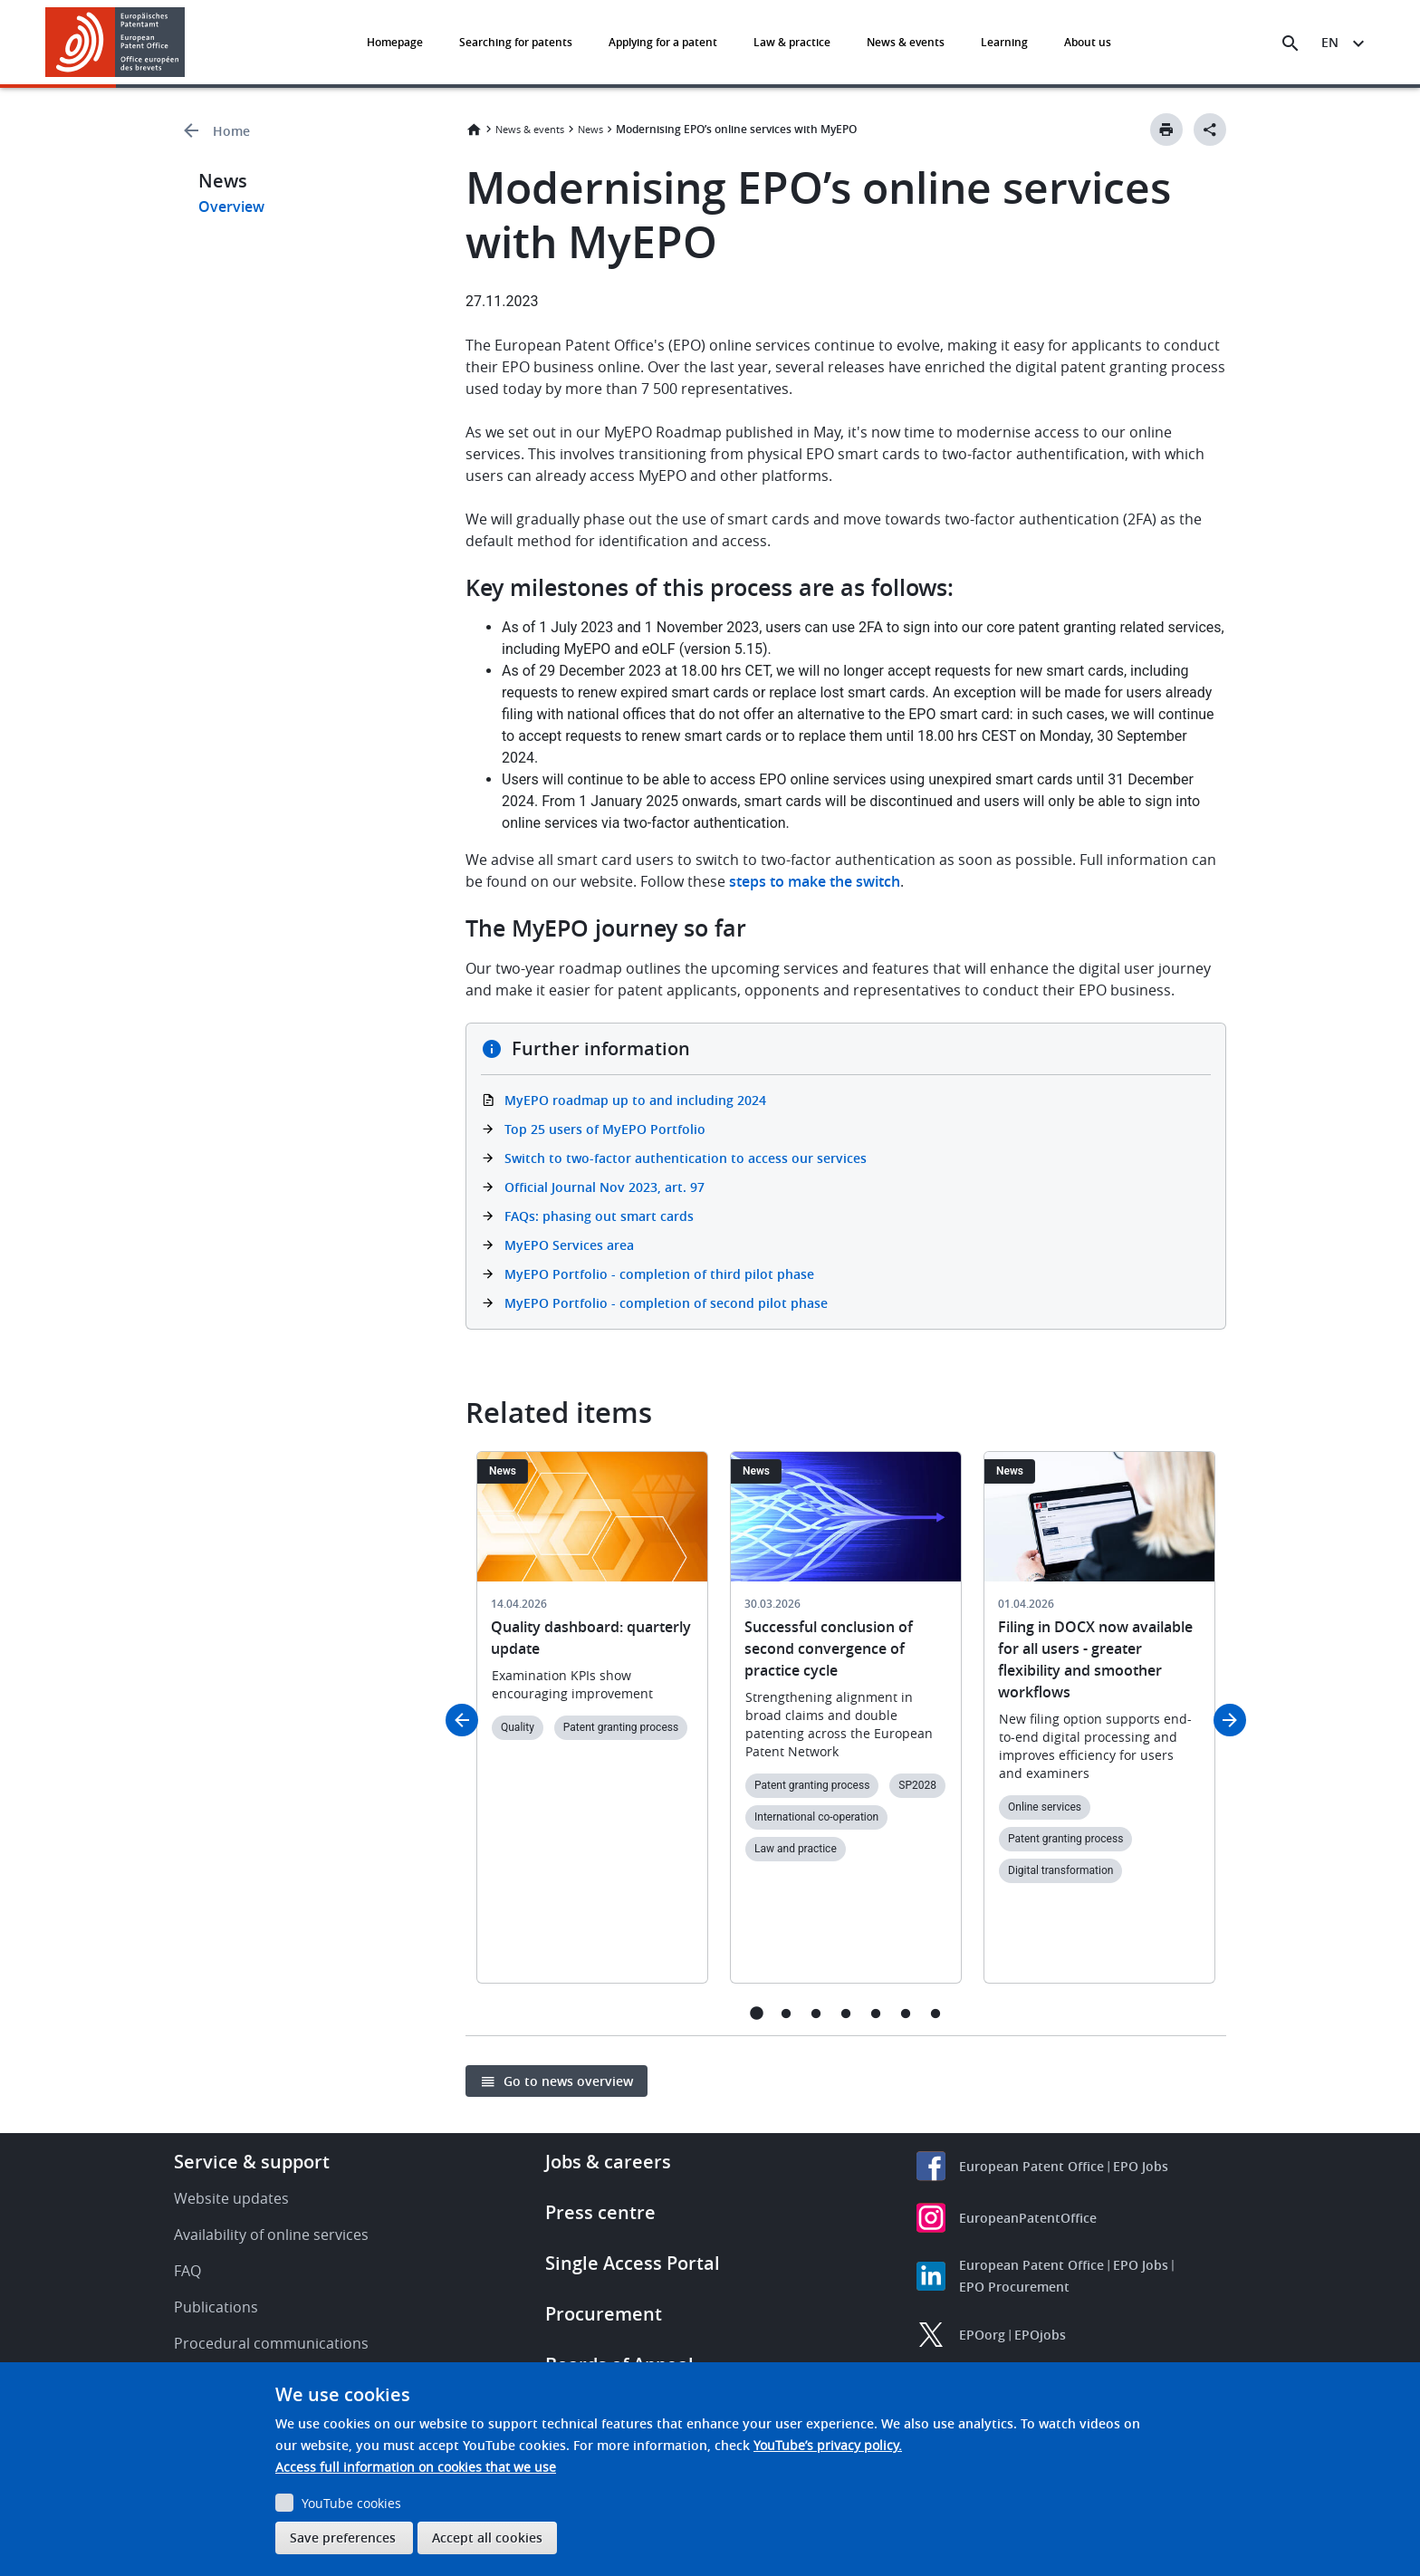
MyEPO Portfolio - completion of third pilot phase (659, 1274)
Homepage (395, 42)
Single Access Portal (632, 2263)
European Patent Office (1031, 2166)
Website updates (231, 2198)
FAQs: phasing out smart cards (599, 1216)
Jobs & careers (608, 2161)
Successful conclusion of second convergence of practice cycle (828, 1648)
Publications (216, 2307)
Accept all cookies (487, 2537)
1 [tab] (756, 2013)
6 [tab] (906, 2013)
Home (231, 130)
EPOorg (982, 2334)
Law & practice (791, 42)
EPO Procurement (1014, 2286)
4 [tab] (846, 2013)
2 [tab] (786, 2013)
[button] (188, 43)
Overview (231, 206)
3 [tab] (816, 2013)
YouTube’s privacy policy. (827, 2445)
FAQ (187, 2271)
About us (1087, 42)
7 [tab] (936, 2013)
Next (1230, 1720)
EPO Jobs (1140, 2166)
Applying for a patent (663, 42)
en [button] (1329, 42)
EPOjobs (1040, 2334)
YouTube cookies (351, 2503)
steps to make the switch (814, 881)
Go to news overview (568, 2081)
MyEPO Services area (569, 1245)
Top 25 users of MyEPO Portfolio (604, 1129)
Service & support (252, 2161)
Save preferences (343, 2537)
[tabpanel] (592, 1728)
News (590, 129)
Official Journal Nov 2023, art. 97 (604, 1187)
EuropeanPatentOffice (1028, 2217)
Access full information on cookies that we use (415, 2466)
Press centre (600, 2212)
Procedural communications (271, 2343)
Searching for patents (515, 42)
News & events (906, 42)
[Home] (115, 42)
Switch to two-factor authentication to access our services (685, 1158)
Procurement (603, 2314)
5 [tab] (876, 2013)
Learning (1004, 42)
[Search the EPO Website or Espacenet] (1290, 43)
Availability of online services (271, 2234)
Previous (462, 1720)
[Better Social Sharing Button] (1210, 129)
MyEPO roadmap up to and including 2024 (635, 1100)
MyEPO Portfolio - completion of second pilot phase (666, 1303)
